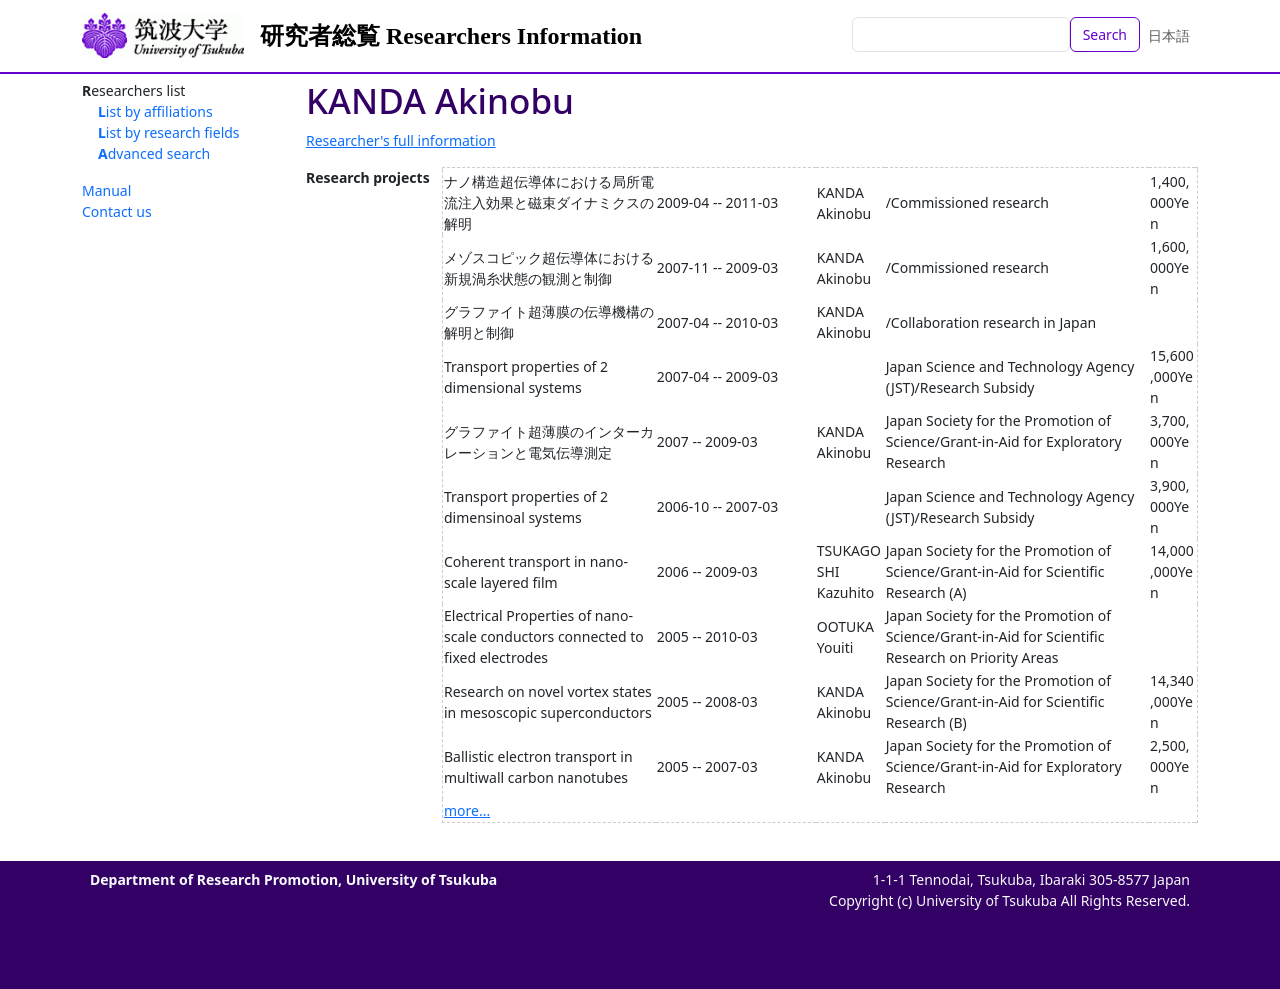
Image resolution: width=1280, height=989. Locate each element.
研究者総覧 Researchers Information (451, 36)
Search (1105, 34)
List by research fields (169, 132)
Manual (106, 190)
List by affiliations (155, 111)
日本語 (1169, 35)
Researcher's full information (401, 140)
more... (467, 810)
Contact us (117, 211)
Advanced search (154, 153)
